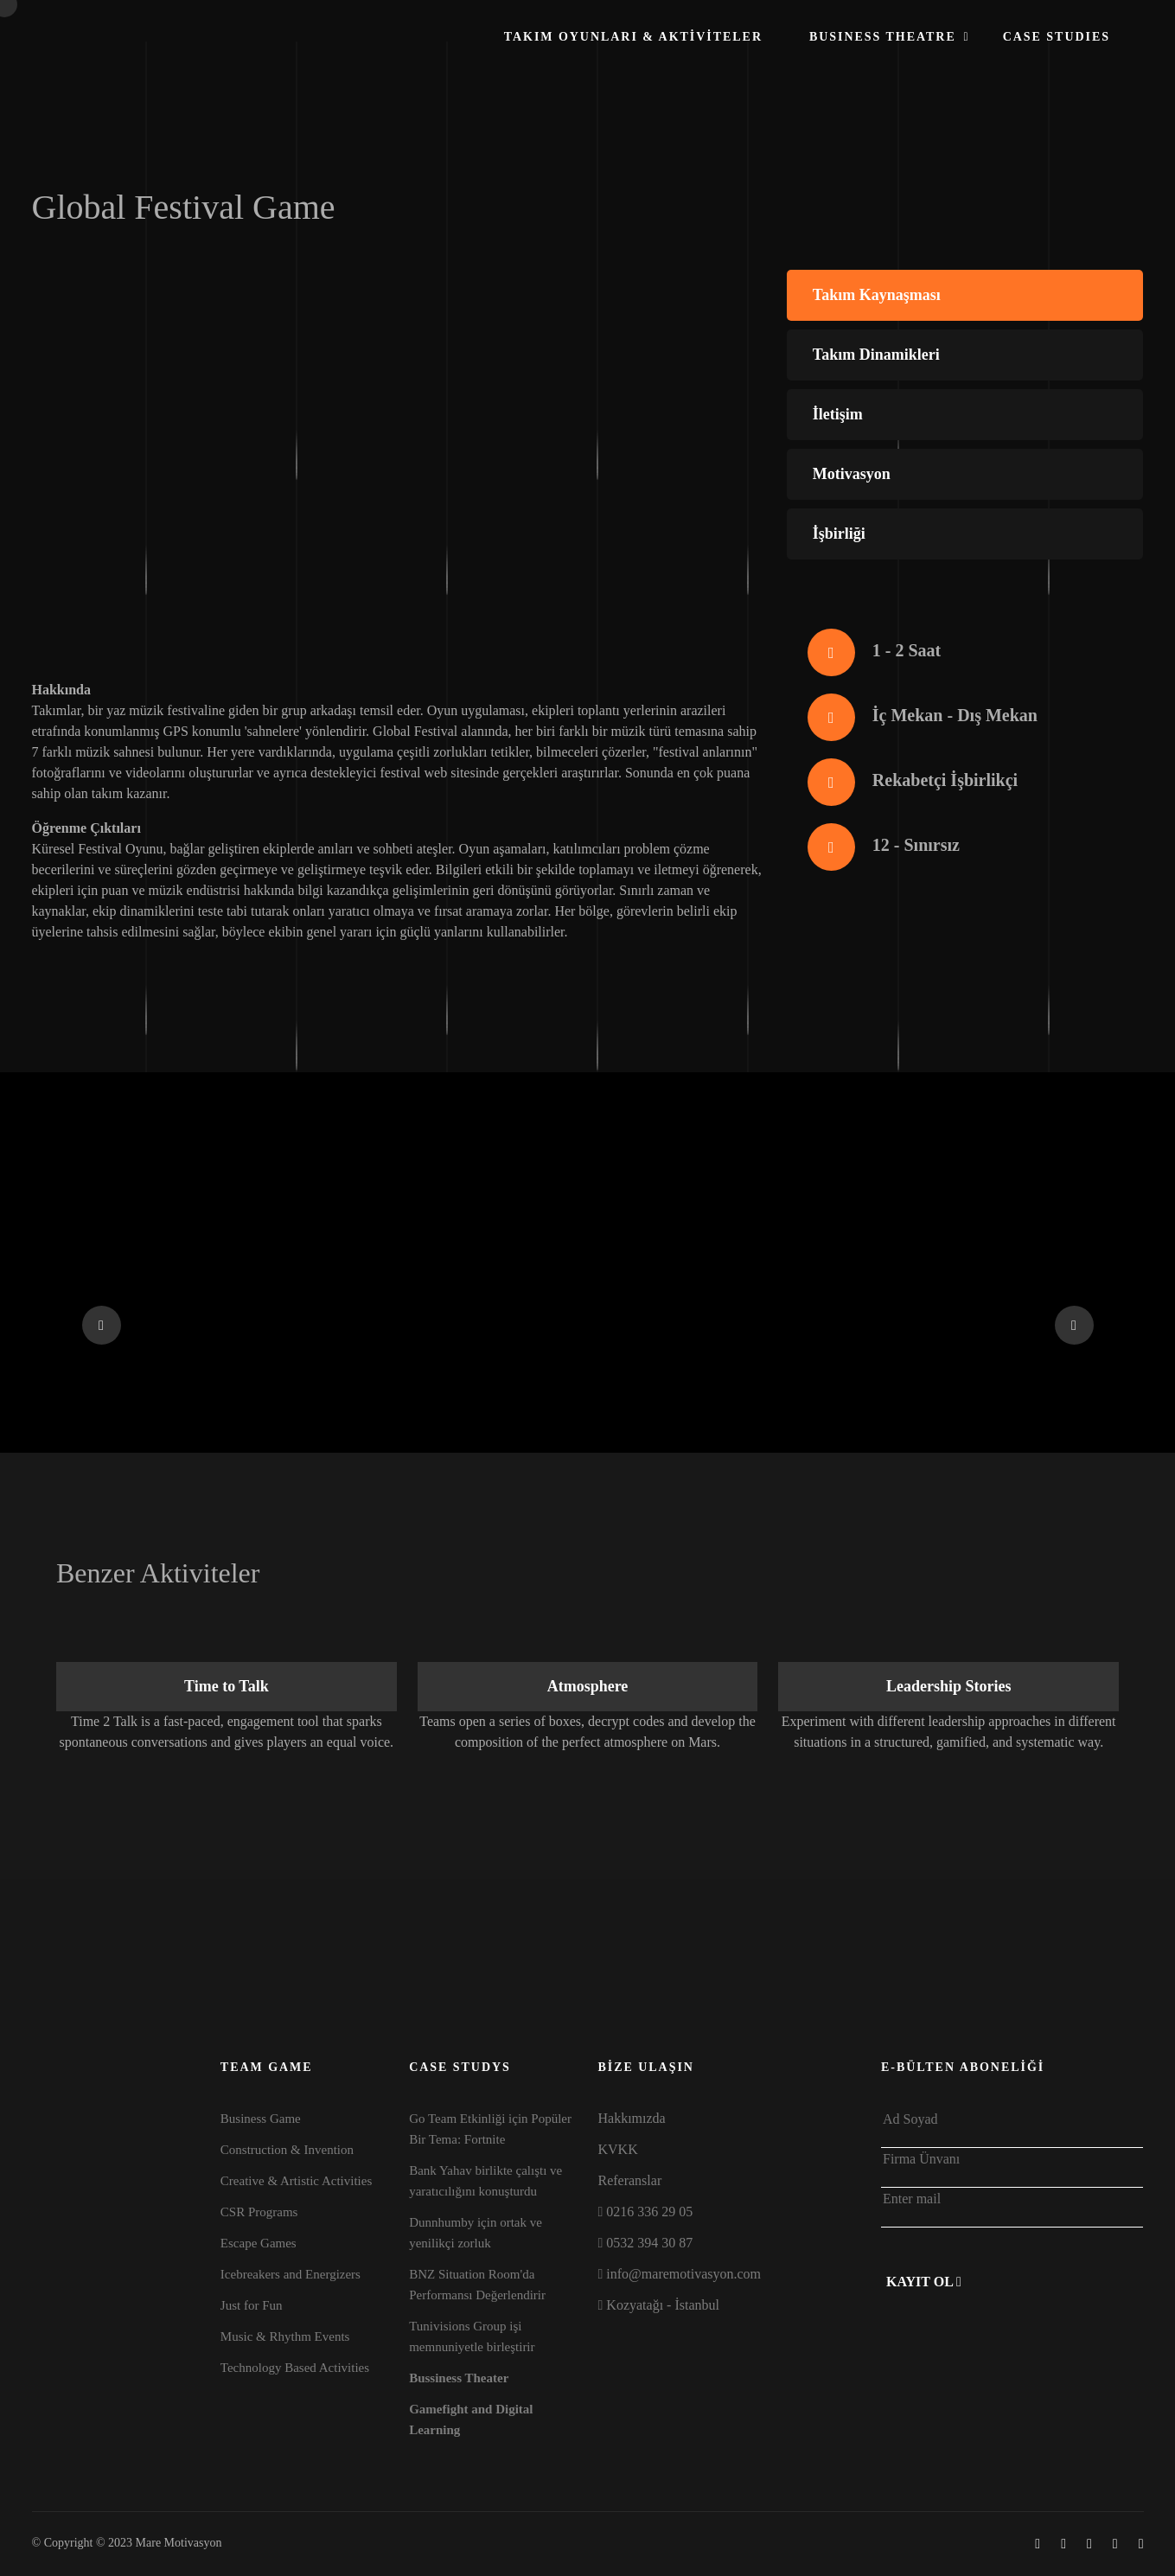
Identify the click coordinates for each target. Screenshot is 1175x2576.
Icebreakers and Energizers (290, 2274)
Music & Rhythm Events (285, 2336)
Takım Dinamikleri (876, 354)
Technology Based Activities (294, 2368)
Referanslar (629, 2180)
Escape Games (258, 2243)
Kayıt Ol (923, 2281)
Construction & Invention (287, 2150)
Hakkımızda (631, 2118)
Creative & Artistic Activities (296, 2181)
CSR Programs (259, 2212)
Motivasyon (852, 474)
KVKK (617, 2149)
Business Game (260, 2118)
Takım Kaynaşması (877, 295)
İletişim (838, 414)
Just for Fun (251, 2305)
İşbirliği (839, 533)
